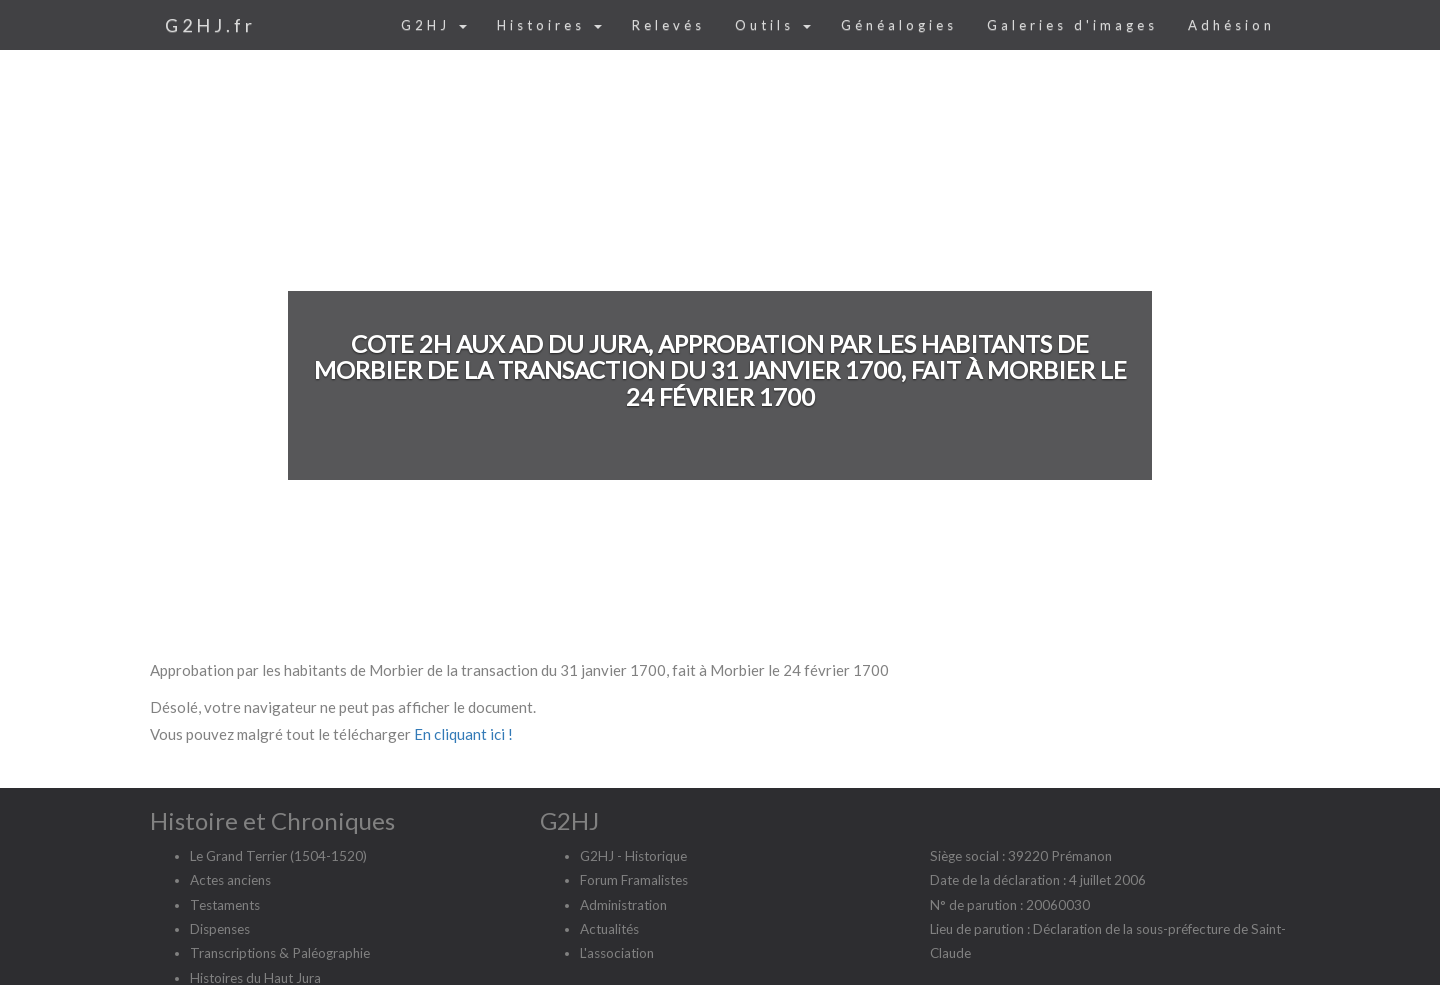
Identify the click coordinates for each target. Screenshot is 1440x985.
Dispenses (220, 929)
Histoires (549, 25)
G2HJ (434, 25)
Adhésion (1231, 25)
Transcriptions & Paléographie (280, 953)
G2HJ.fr (210, 25)
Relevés (668, 25)
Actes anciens (230, 880)
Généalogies (899, 25)
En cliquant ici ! (463, 734)
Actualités (609, 929)
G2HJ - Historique (633, 856)
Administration (623, 905)
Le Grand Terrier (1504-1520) (278, 856)
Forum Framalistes (634, 880)
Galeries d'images (1072, 25)
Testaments (225, 905)
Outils (773, 25)
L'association (617, 953)
